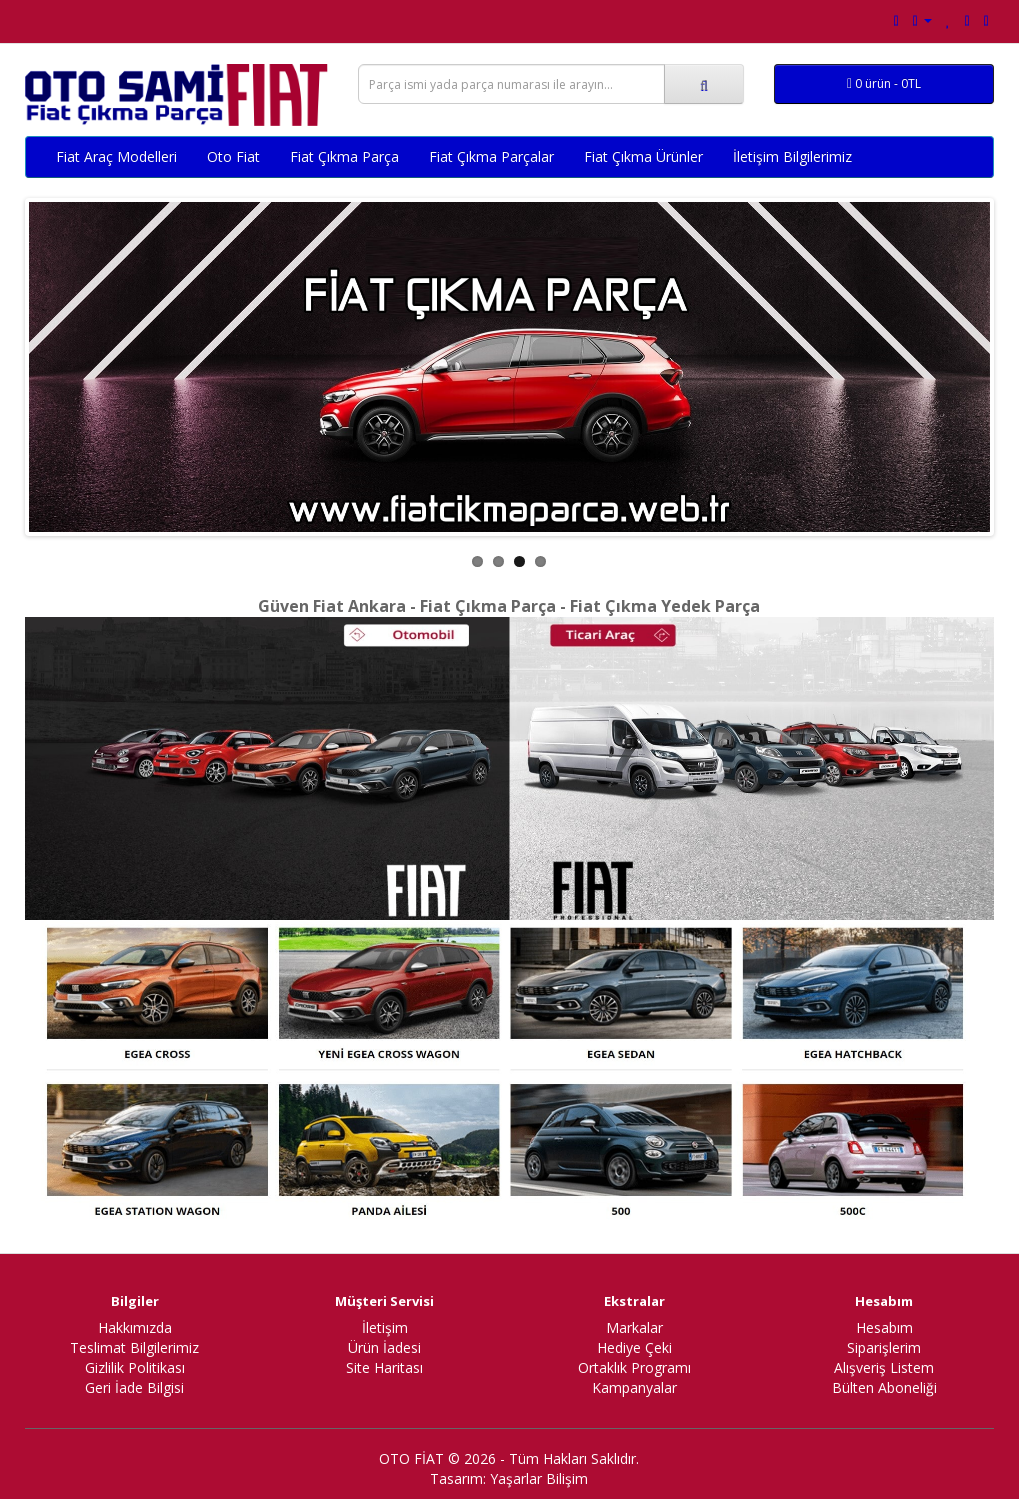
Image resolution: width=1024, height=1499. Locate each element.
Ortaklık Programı (634, 1367)
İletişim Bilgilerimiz (792, 156)
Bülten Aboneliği (884, 1387)
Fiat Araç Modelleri (116, 156)
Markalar (634, 1327)
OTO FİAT (411, 1458)
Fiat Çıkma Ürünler (643, 156)
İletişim (385, 1327)
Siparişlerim (884, 1347)
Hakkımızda (135, 1327)
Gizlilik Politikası (135, 1367)
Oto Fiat (233, 156)
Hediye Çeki (634, 1347)
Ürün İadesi (384, 1347)
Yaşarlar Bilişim (539, 1478)
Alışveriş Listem (884, 1367)
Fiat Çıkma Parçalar (491, 156)
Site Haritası (384, 1367)
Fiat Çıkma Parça (344, 156)
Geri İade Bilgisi (134, 1387)
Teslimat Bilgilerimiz (134, 1347)
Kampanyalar (634, 1387)
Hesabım (884, 1327)
